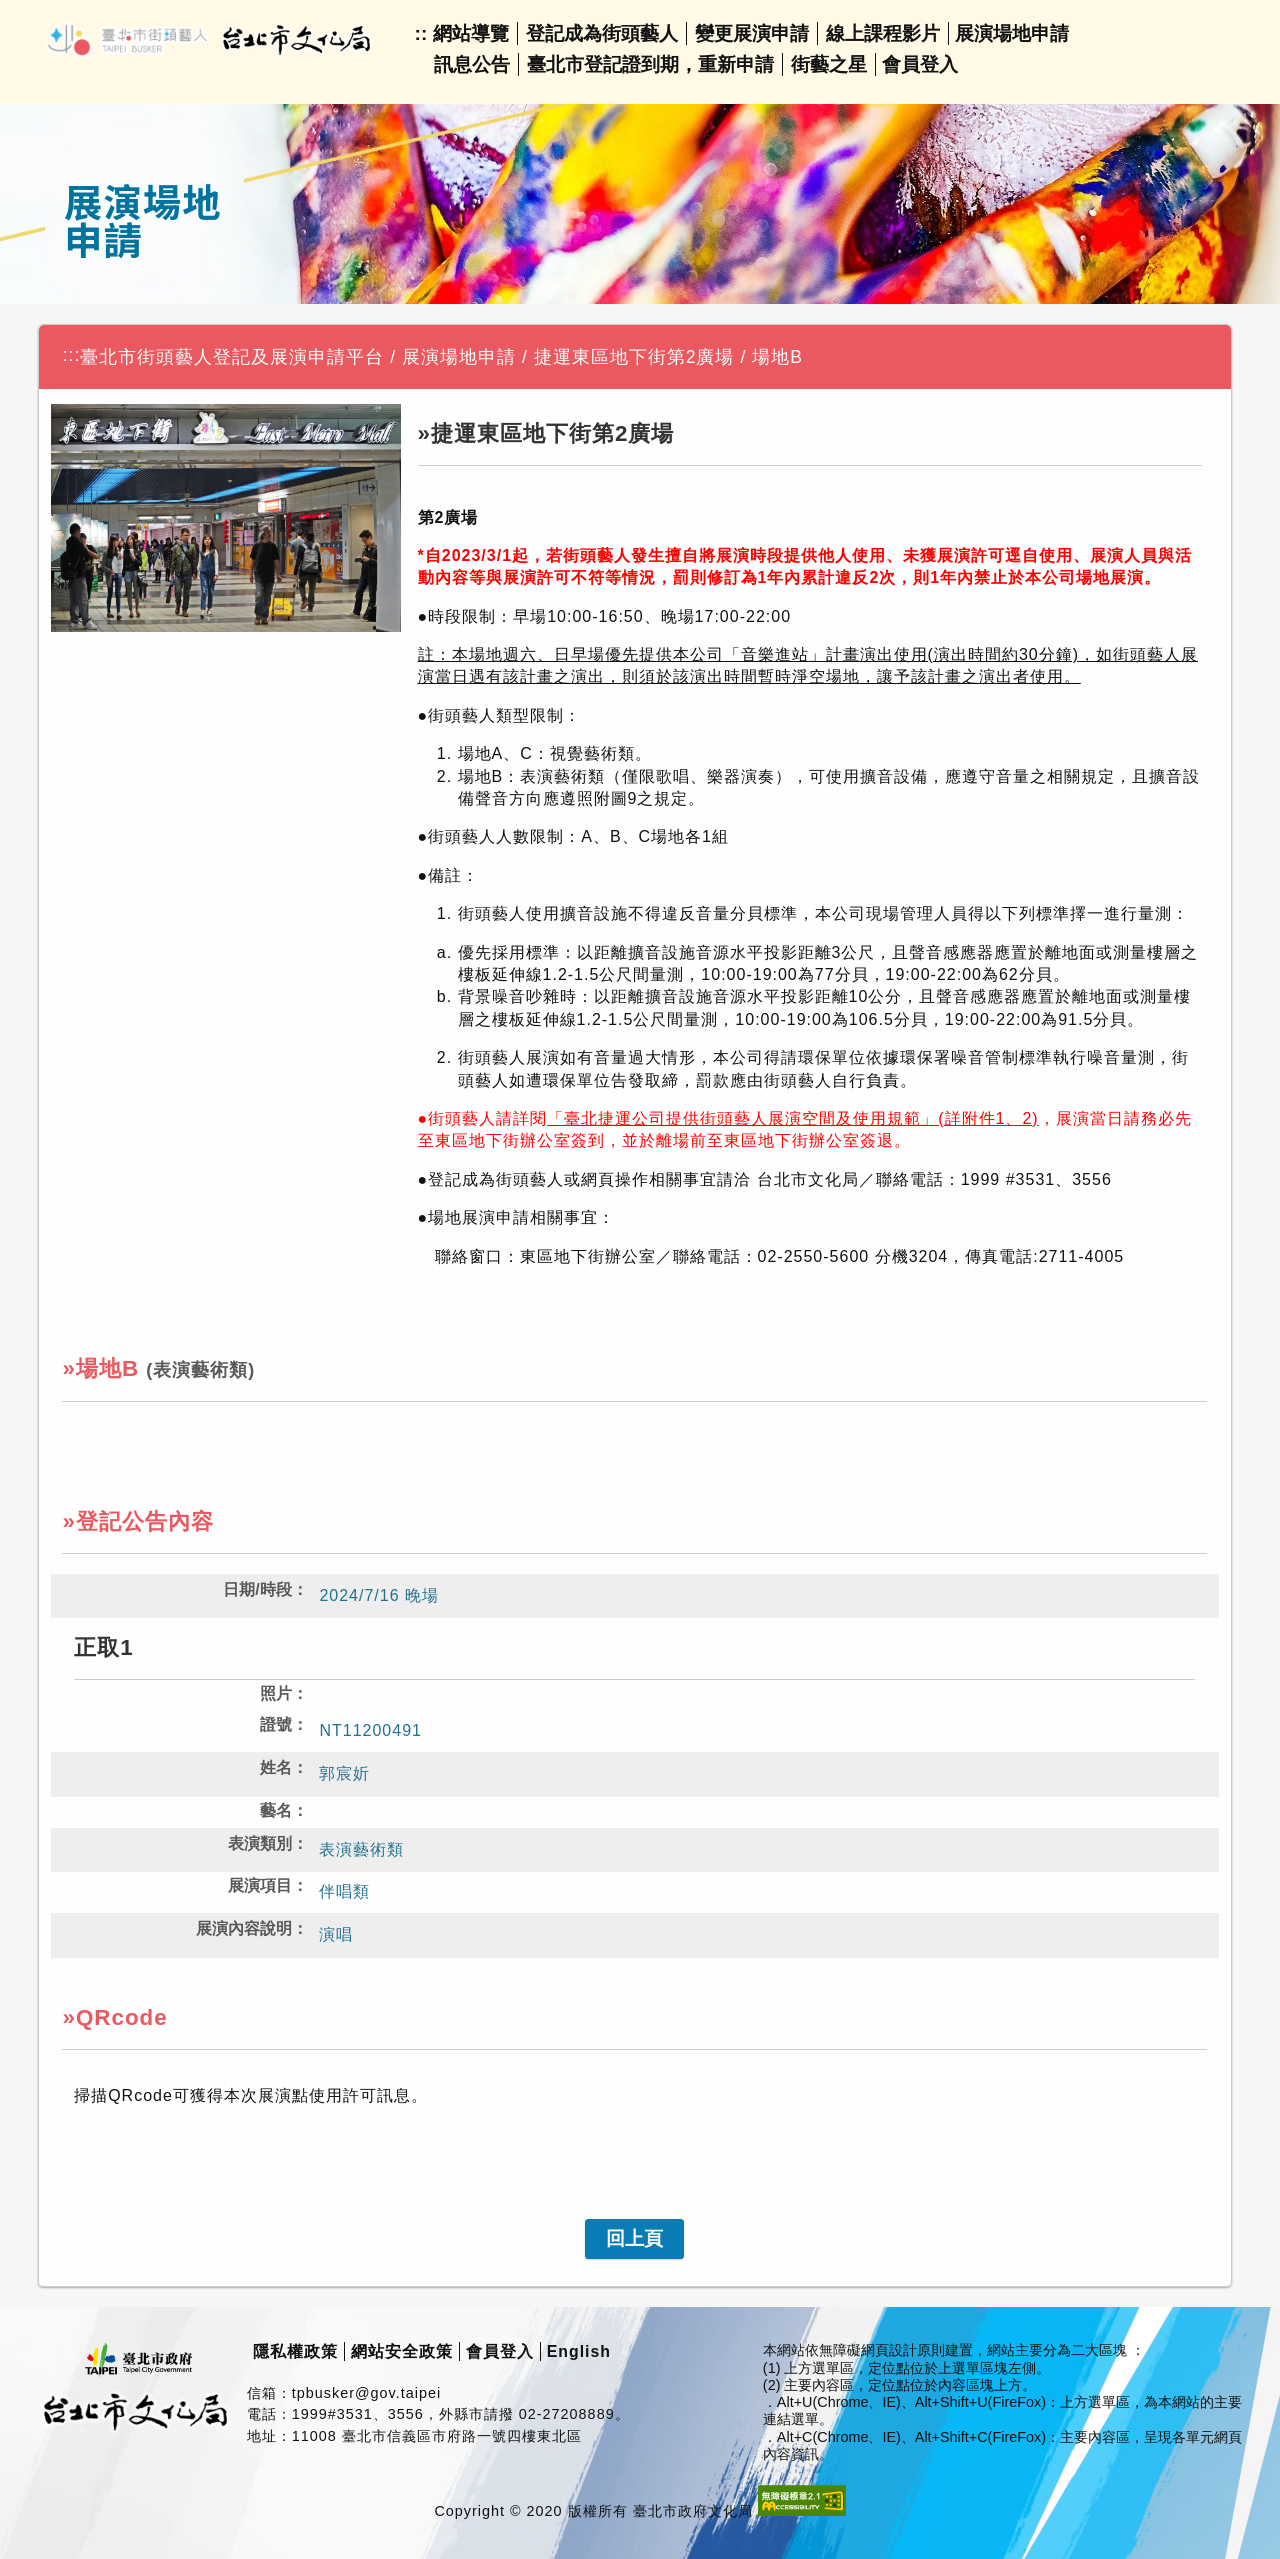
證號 (276, 1724)
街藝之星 (829, 64)
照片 (276, 1693)
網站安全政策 (402, 2351)
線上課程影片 (883, 33)
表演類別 (260, 1843)
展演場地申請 (1012, 33)
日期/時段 (257, 1589)
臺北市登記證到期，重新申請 (650, 64)
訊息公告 (472, 64)
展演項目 (260, 1885)
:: (421, 33)
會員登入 (920, 64)
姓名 (276, 1767)
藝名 (276, 1810)
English (579, 2351)
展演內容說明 (244, 1928)
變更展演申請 (752, 33)
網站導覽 (471, 33)
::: (72, 355)
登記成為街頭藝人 (602, 33)
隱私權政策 (295, 2351)
